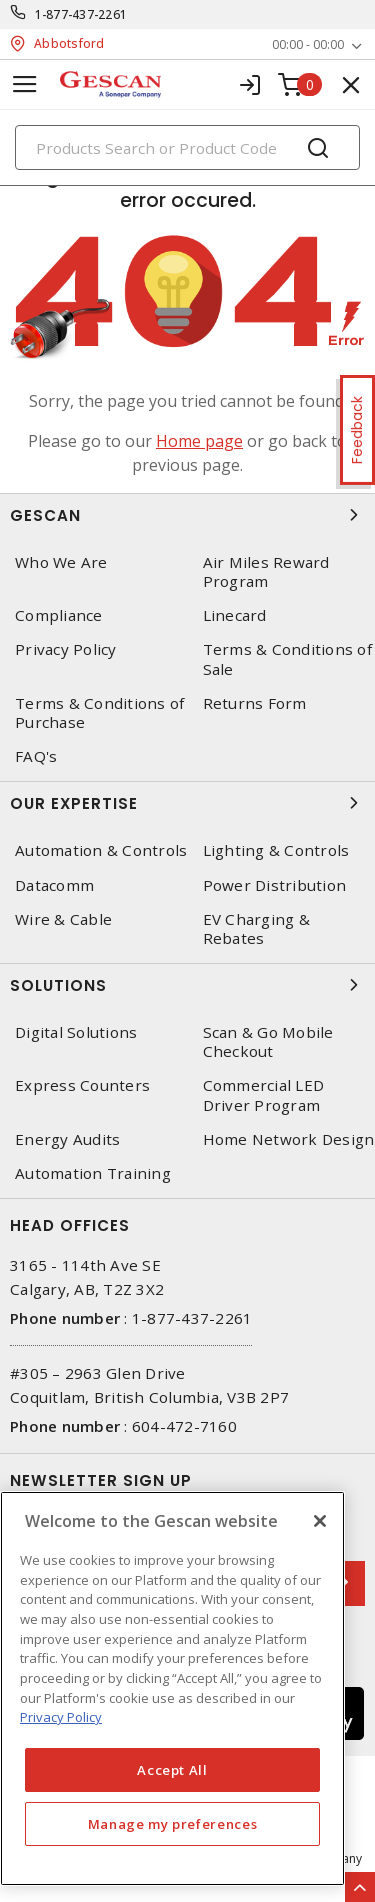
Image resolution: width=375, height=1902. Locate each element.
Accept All (172, 1770)
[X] (320, 1521)
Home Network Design (289, 1139)
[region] (172, 1688)
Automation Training (93, 1173)
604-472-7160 (184, 1426)
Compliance (59, 615)
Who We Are (61, 562)
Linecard (235, 615)
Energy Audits (67, 1139)
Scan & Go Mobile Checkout (268, 1042)
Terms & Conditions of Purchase (99, 713)
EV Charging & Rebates (256, 929)
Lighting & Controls (276, 850)
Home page (199, 441)
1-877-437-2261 (81, 14)
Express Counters (82, 1085)
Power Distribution (275, 885)
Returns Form (255, 703)
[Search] (187, 147)
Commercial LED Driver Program (264, 1095)
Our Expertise (187, 803)
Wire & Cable (63, 919)
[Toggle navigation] (25, 84)
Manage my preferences (173, 1824)
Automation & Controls (101, 850)
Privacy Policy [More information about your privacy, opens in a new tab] (61, 1717)
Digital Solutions (76, 1032)
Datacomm (54, 885)
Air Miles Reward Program (266, 572)
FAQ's (36, 756)
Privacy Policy (66, 649)
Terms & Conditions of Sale (287, 659)
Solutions (187, 985)
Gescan (187, 515)
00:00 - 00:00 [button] (308, 44)
